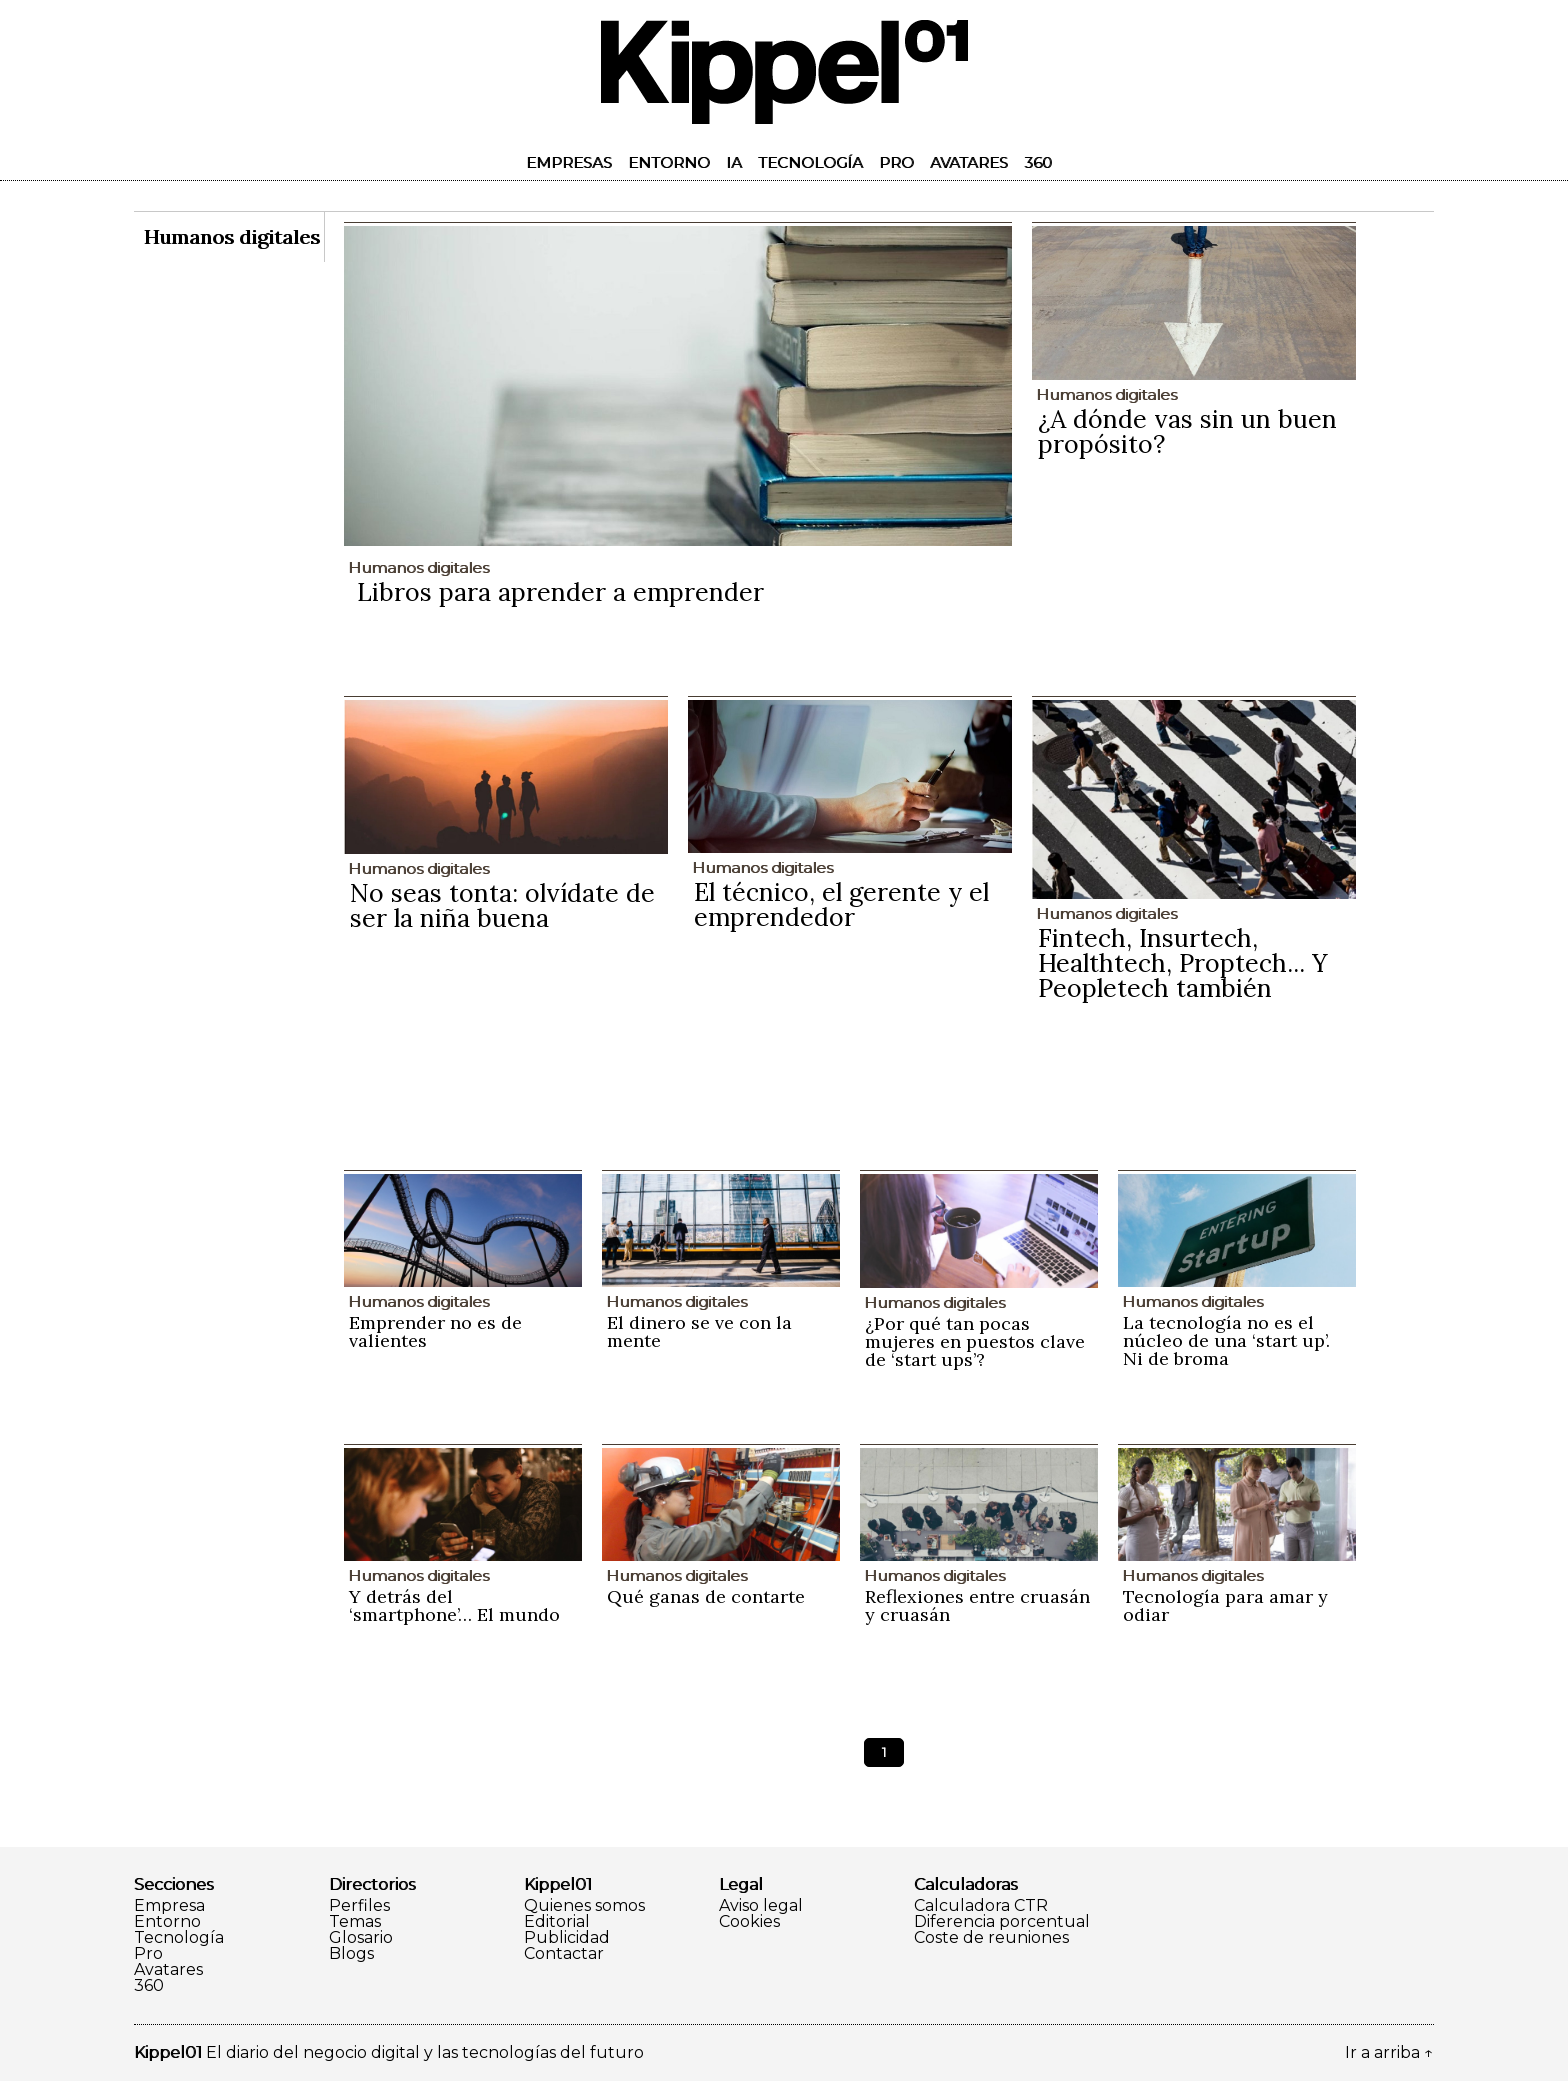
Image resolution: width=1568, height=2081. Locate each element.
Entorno (669, 162)
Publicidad (567, 1938)
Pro (896, 162)
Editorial (557, 1922)
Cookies (749, 1922)
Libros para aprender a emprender (560, 592)
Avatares (969, 162)
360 (1038, 162)
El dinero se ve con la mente (699, 1331)
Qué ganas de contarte (706, 1596)
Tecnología (810, 162)
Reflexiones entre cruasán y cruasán (977, 1605)
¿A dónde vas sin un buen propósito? (1187, 431)
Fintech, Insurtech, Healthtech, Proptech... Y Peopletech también (1183, 963)
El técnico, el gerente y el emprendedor (841, 904)
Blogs (351, 1954)
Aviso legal (761, 1906)
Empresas (569, 162)
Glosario (361, 1938)
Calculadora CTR (981, 1906)
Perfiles (359, 1906)
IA (734, 162)
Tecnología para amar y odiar (1225, 1605)
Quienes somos (584, 1906)
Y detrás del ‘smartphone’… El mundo (454, 1605)
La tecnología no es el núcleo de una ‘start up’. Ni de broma (1226, 1340)
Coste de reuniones (991, 1938)
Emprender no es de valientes (435, 1331)
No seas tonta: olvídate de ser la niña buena (502, 905)
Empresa (169, 1906)
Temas (355, 1922)
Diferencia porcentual (1002, 1922)
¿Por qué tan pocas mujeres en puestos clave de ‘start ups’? (975, 1341)
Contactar (564, 1954)
